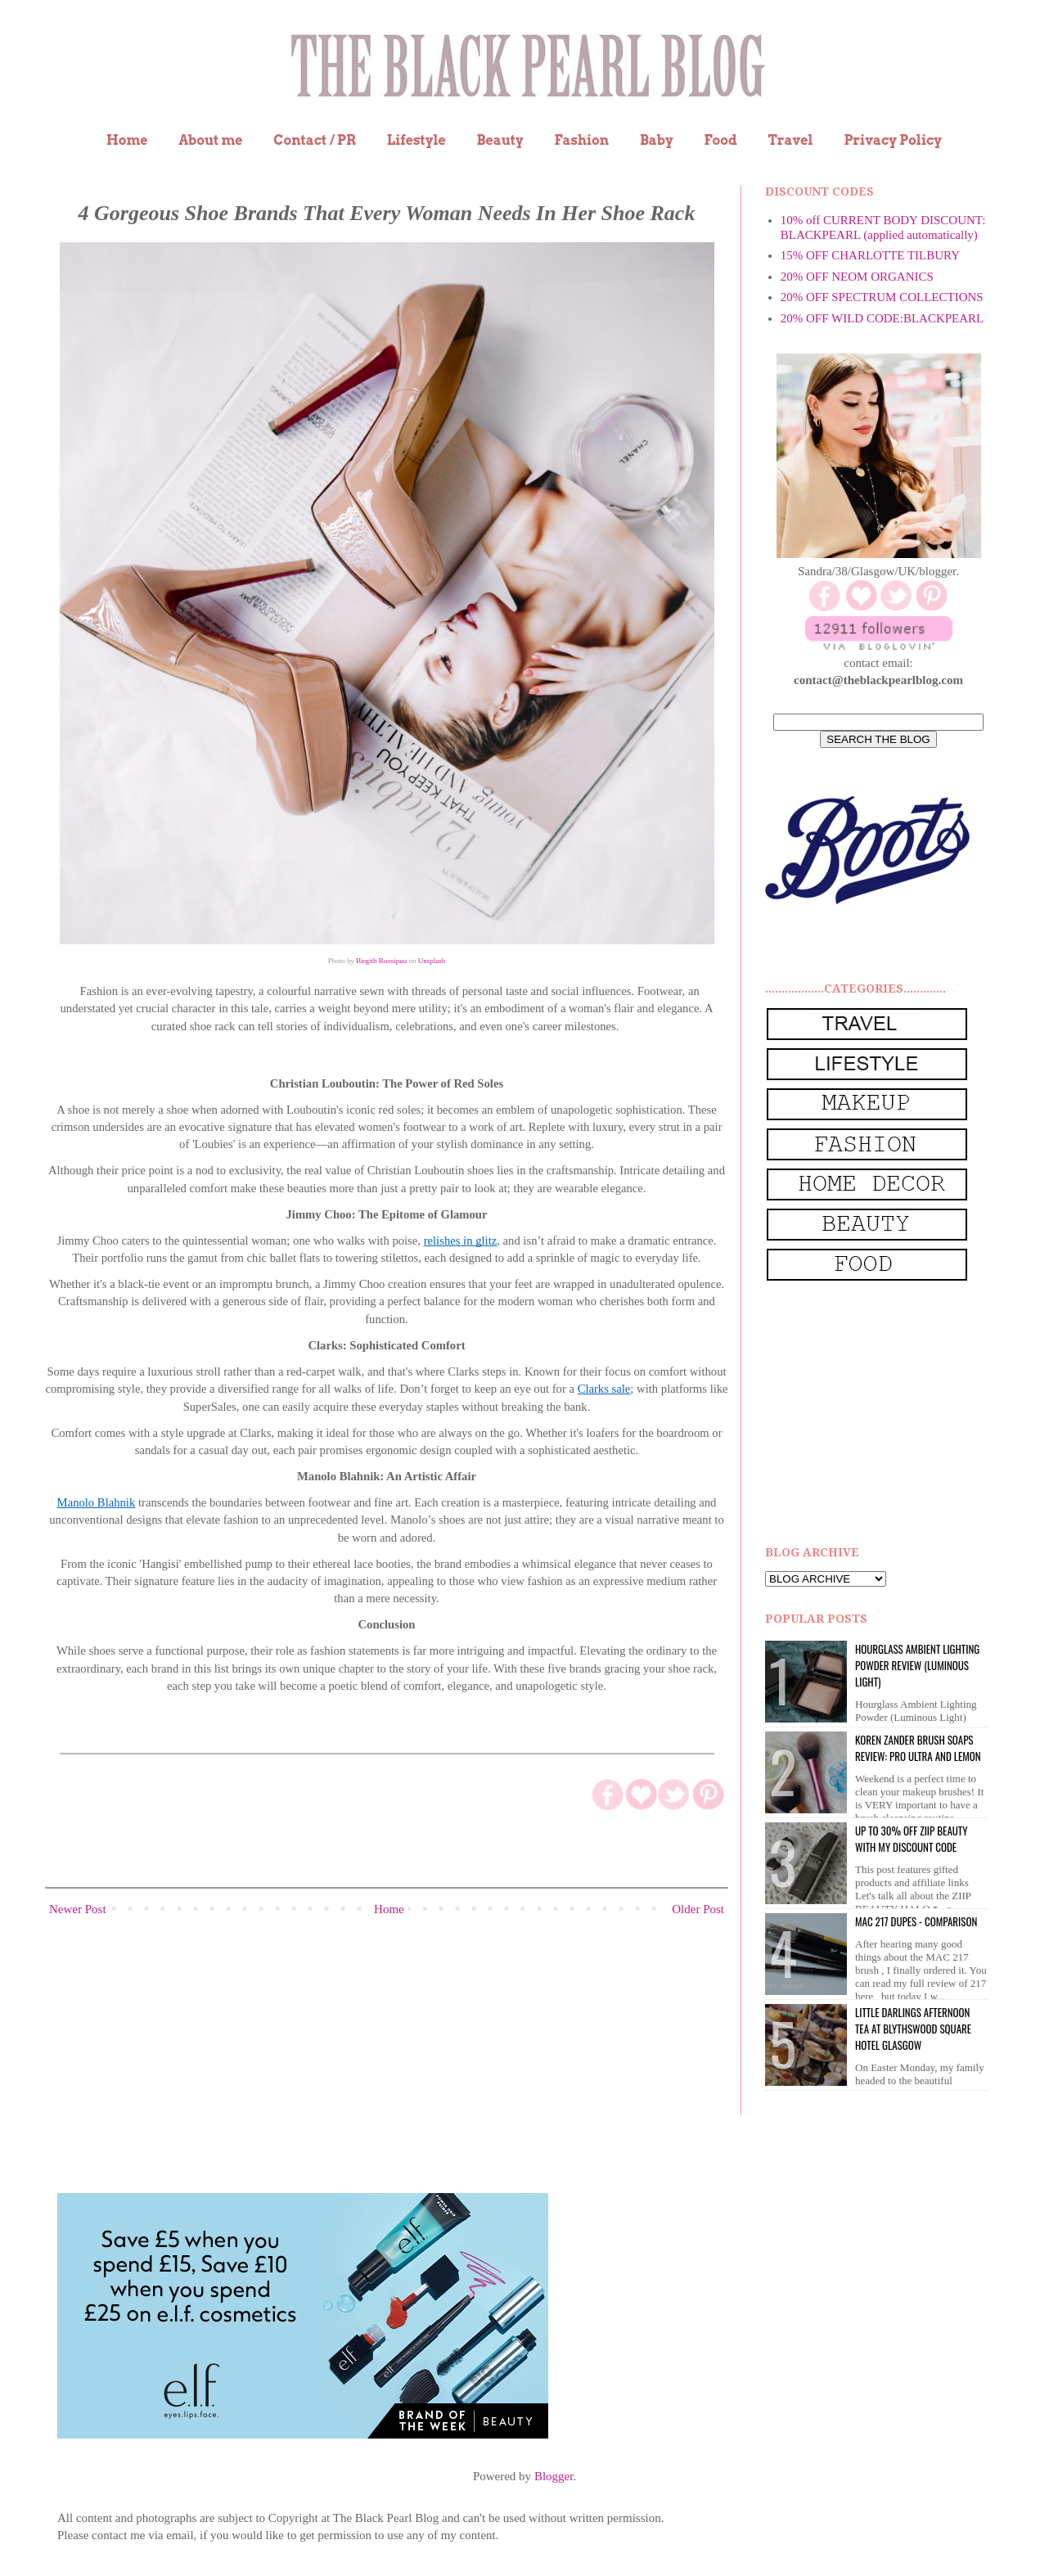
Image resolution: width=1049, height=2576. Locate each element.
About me (210, 140)
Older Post (698, 1909)
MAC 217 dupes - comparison (916, 1921)
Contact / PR (314, 140)
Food (720, 140)
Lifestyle (416, 140)
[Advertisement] (888, 1414)
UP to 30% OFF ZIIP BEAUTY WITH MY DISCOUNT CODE (911, 1838)
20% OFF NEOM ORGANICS (857, 276)
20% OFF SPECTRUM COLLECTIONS (882, 297)
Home (127, 140)
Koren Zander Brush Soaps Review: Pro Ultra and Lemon (918, 1748)
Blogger (554, 2476)
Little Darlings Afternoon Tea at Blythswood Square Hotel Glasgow (913, 2028)
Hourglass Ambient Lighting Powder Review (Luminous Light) (917, 1665)
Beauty (500, 140)
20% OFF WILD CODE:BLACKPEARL (882, 318)
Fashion (581, 140)
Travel (790, 140)
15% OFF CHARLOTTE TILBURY (870, 255)
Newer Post (77, 1909)
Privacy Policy (893, 140)
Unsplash (432, 961)
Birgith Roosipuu (381, 961)
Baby (656, 140)
